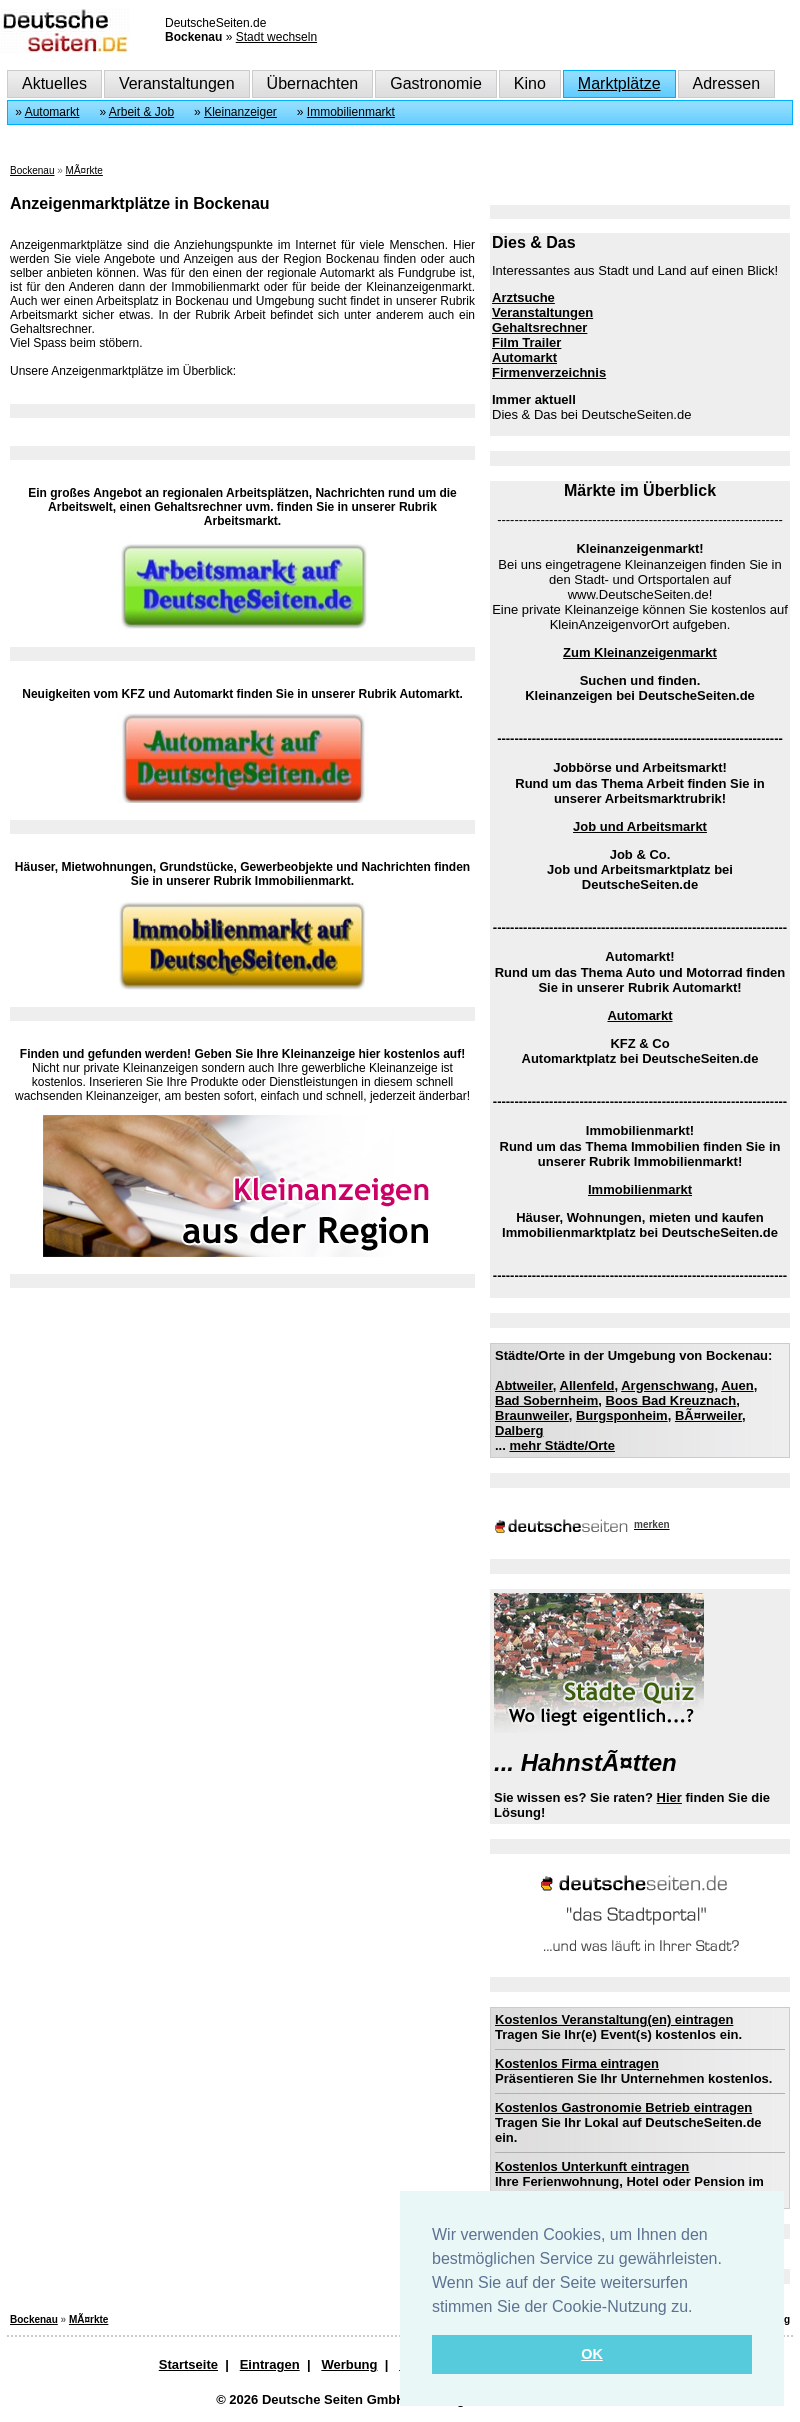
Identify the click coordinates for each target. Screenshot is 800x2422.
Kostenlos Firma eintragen (577, 2063)
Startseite (188, 2364)
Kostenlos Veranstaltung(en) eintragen (614, 2019)
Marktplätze (619, 83)
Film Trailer (526, 342)
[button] (700, 2308)
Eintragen (270, 2364)
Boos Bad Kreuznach (671, 1400)
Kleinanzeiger (240, 112)
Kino (530, 83)
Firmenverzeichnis (549, 372)
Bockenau (32, 170)
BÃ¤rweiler (708, 1415)
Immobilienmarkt (351, 112)
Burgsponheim (622, 1415)
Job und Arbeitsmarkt (640, 826)
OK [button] (592, 2354)
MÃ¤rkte (84, 170)
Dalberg (519, 1430)
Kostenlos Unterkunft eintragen (592, 2166)
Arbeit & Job (141, 112)
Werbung (349, 2364)
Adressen (727, 83)
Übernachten (313, 83)
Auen (737, 1385)
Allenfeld (587, 1385)
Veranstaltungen (177, 83)
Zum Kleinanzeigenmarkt (640, 652)
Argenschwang (667, 1385)
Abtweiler (524, 1385)
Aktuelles (54, 83)
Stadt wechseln (276, 37)
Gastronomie (436, 83)
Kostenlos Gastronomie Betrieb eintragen (623, 2107)
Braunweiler (532, 1415)
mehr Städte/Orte (561, 1445)
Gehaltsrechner (539, 327)
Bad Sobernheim (546, 1400)
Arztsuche (523, 297)
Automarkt (52, 112)
